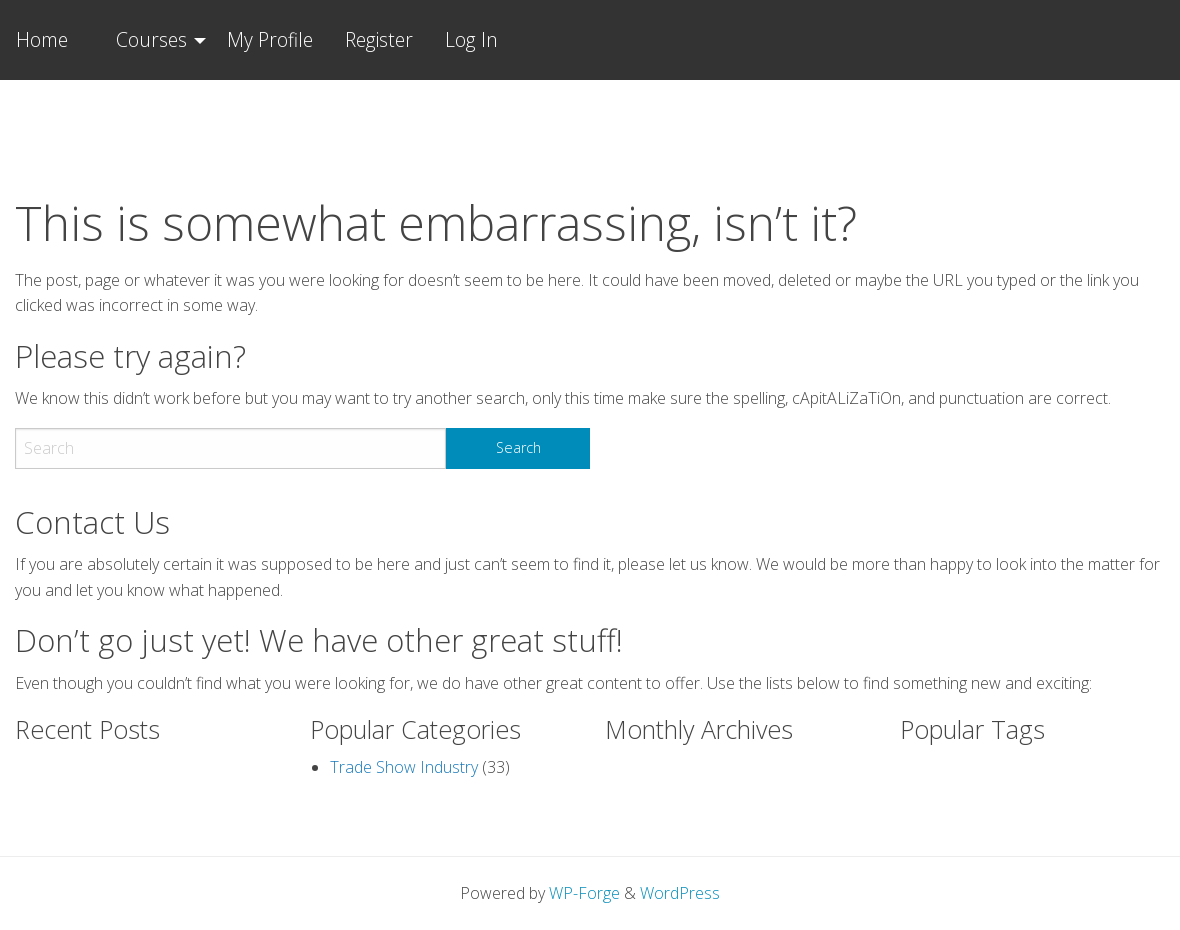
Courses (151, 39)
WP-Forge (584, 893)
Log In (471, 39)
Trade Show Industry (404, 767)
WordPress (680, 893)
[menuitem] (155, 40)
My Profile (270, 39)
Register (379, 39)
